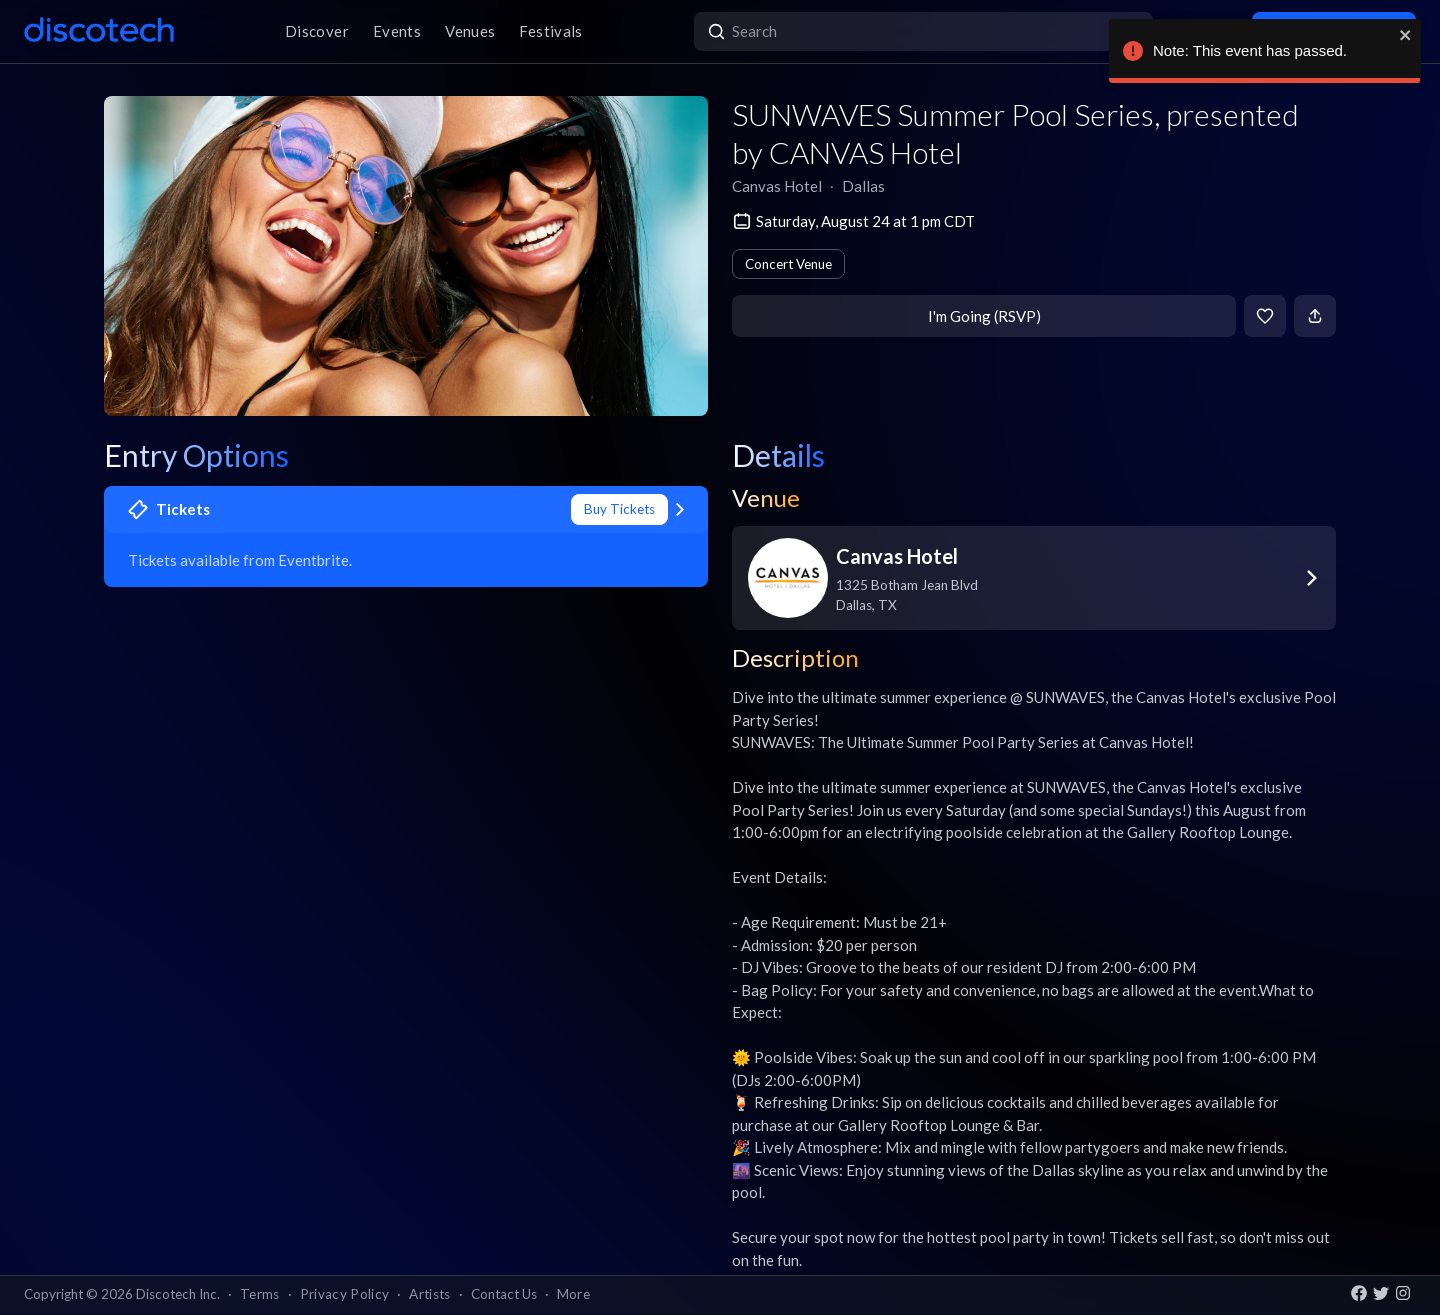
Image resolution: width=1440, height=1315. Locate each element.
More (573, 1294)
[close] (1398, 35)
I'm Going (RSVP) (984, 316)
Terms (260, 1294)
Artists (429, 1294)
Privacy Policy (345, 1294)
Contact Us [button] (504, 1294)
